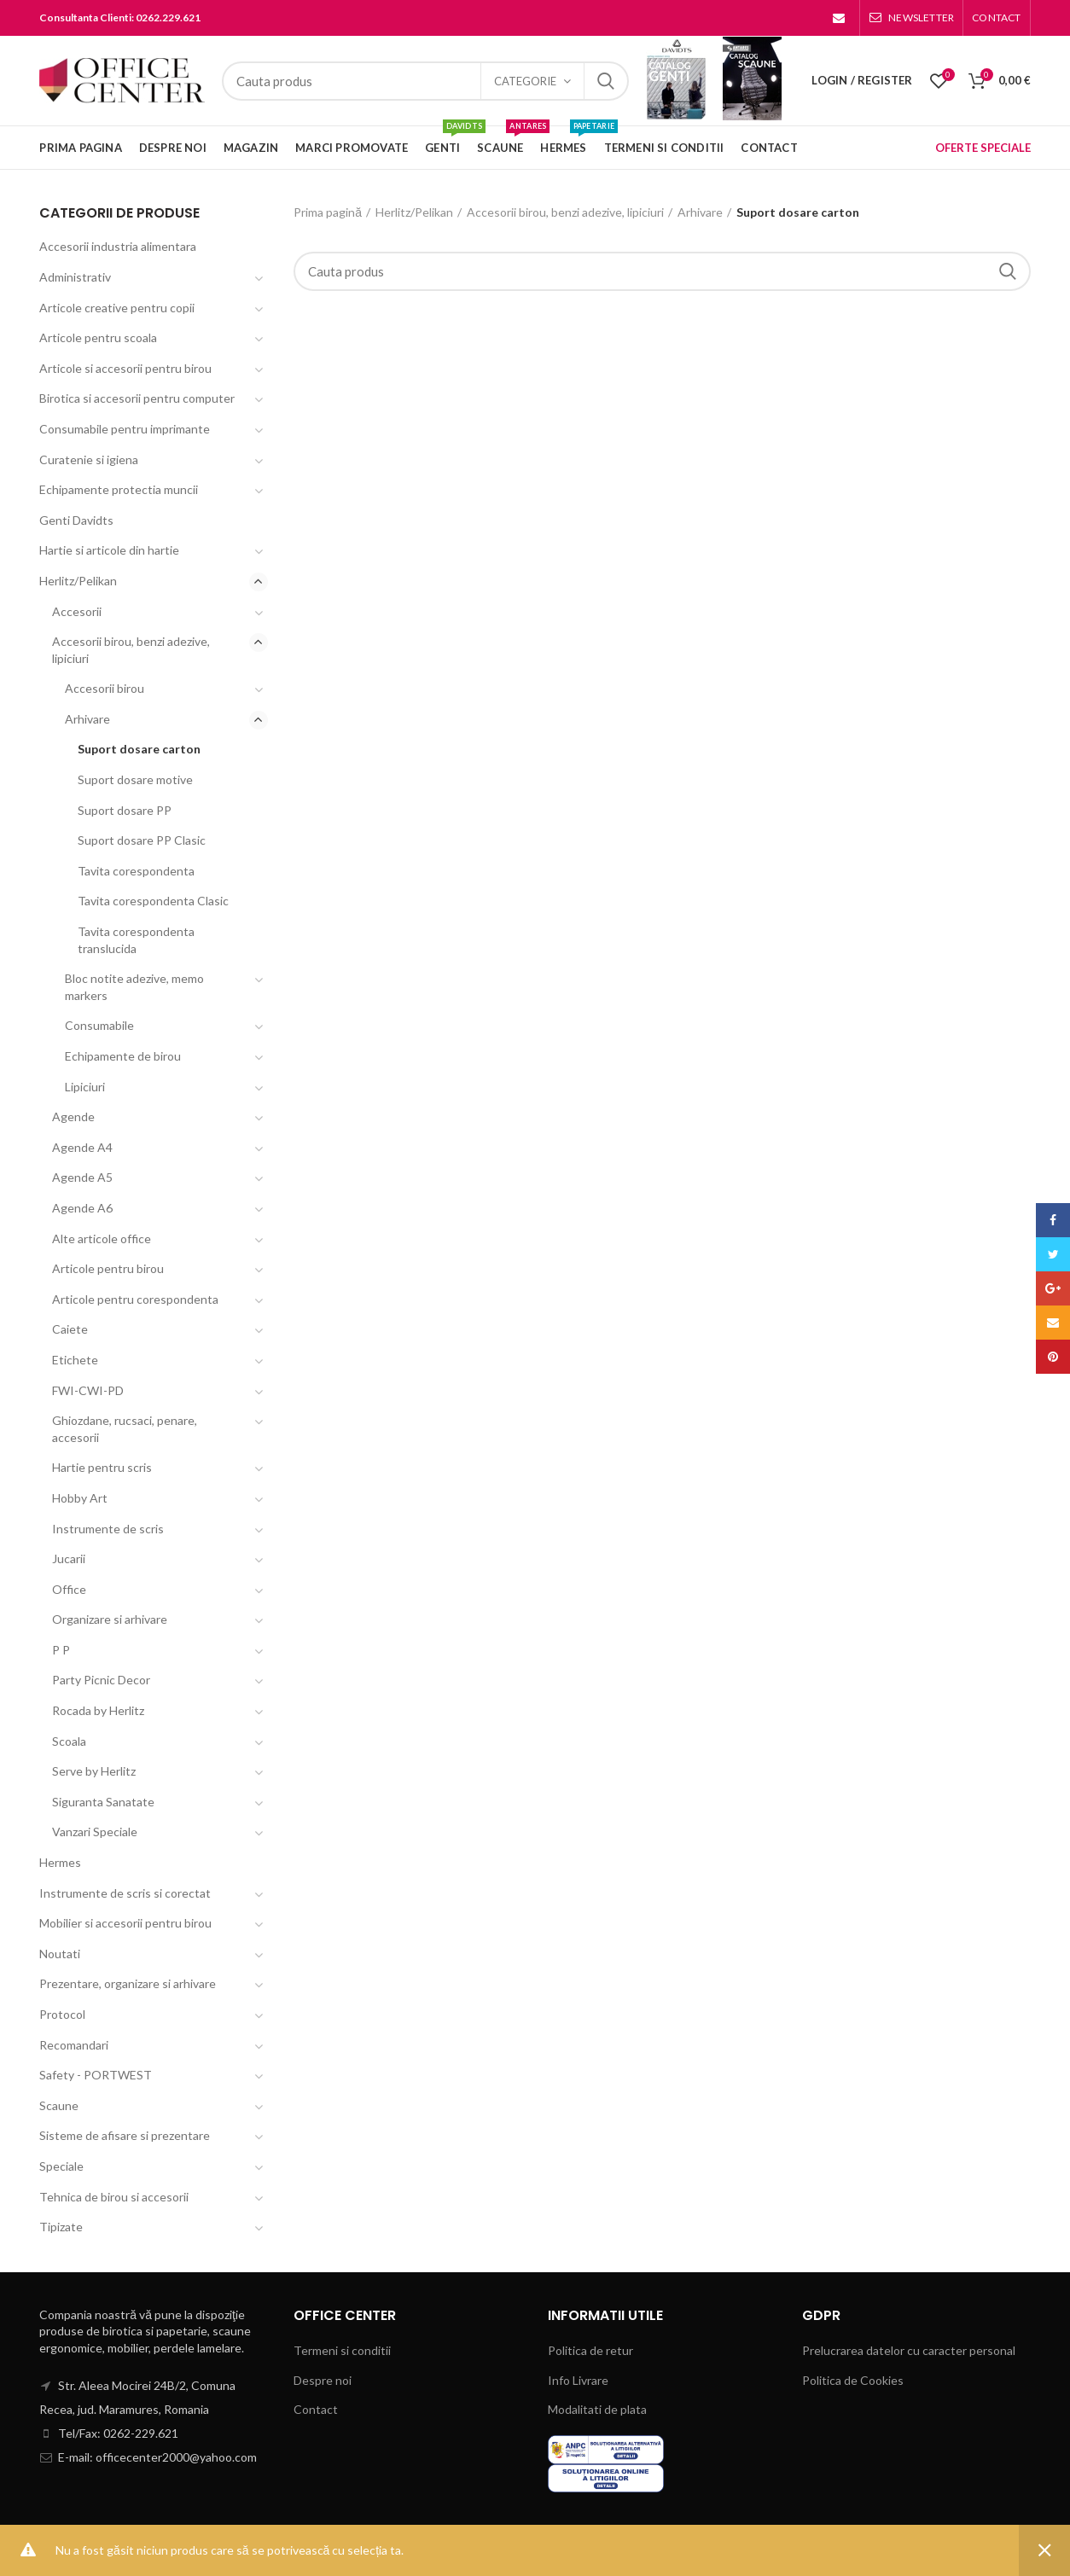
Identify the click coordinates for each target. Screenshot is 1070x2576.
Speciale (61, 2166)
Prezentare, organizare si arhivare (127, 1983)
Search (605, 81)
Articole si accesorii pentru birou (125, 368)
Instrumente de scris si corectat (125, 1893)
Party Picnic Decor (101, 1679)
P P (61, 1650)
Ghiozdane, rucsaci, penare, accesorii (124, 1429)
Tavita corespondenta (136, 871)
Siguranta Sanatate (103, 1801)
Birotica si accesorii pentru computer (137, 398)
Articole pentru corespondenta (135, 1299)
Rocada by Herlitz (98, 1710)
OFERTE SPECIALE (983, 147)
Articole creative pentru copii (117, 307)
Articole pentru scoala (98, 337)
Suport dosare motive (135, 779)
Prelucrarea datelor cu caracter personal (908, 2350)
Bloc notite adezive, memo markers (134, 987)
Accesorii (77, 611)
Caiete (70, 1329)
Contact (316, 2409)
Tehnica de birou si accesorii (114, 2196)
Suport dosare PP (125, 810)
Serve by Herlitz (94, 1771)
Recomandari (73, 2045)
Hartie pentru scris (102, 1467)
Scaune (59, 2105)
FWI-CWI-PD (88, 1390)
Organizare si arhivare (109, 1619)
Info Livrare (578, 2380)
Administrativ (75, 277)
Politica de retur (590, 2350)
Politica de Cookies (853, 2380)
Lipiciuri (85, 1086)
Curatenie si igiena (88, 459)
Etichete (75, 1359)
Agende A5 (82, 1177)
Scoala (69, 1741)
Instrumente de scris (108, 1528)
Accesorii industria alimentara (117, 246)
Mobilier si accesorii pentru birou (125, 1923)
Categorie (525, 81)
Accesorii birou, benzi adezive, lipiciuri (565, 212)
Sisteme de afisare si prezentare (124, 2135)
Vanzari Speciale (94, 1831)
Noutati (59, 1953)
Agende (73, 1116)
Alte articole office (101, 1238)
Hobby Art (80, 1498)
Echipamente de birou (123, 1056)
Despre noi (323, 2380)
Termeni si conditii (342, 2350)
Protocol (62, 2014)
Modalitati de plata (597, 2409)
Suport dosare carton (139, 748)
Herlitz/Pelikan (414, 212)
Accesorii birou (104, 688)
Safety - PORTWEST (95, 2074)
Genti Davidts (76, 520)
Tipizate (61, 2226)
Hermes (60, 1862)
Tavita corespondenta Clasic (153, 900)
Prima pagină (328, 212)
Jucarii (68, 1558)
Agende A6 (82, 1208)
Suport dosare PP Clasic (142, 840)
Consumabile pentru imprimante (124, 429)
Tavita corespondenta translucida (136, 940)
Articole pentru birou (108, 1268)
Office (69, 1589)
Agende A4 (82, 1147)
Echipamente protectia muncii (118, 489)
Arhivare (700, 212)
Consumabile (99, 1025)
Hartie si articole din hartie (109, 550)
